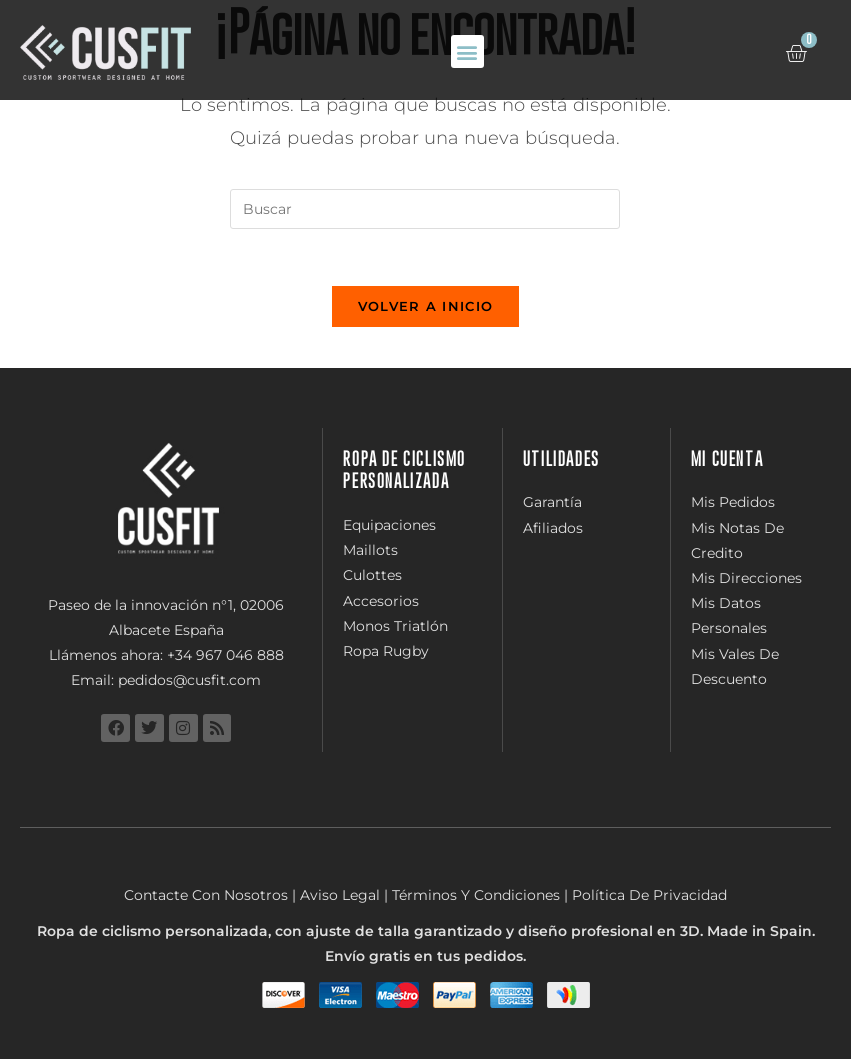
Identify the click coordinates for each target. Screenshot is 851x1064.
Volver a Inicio (426, 310)
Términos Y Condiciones (476, 900)
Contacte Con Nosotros (206, 900)
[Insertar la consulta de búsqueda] (425, 209)
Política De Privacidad (649, 900)
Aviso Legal (340, 900)
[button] (467, 51)
